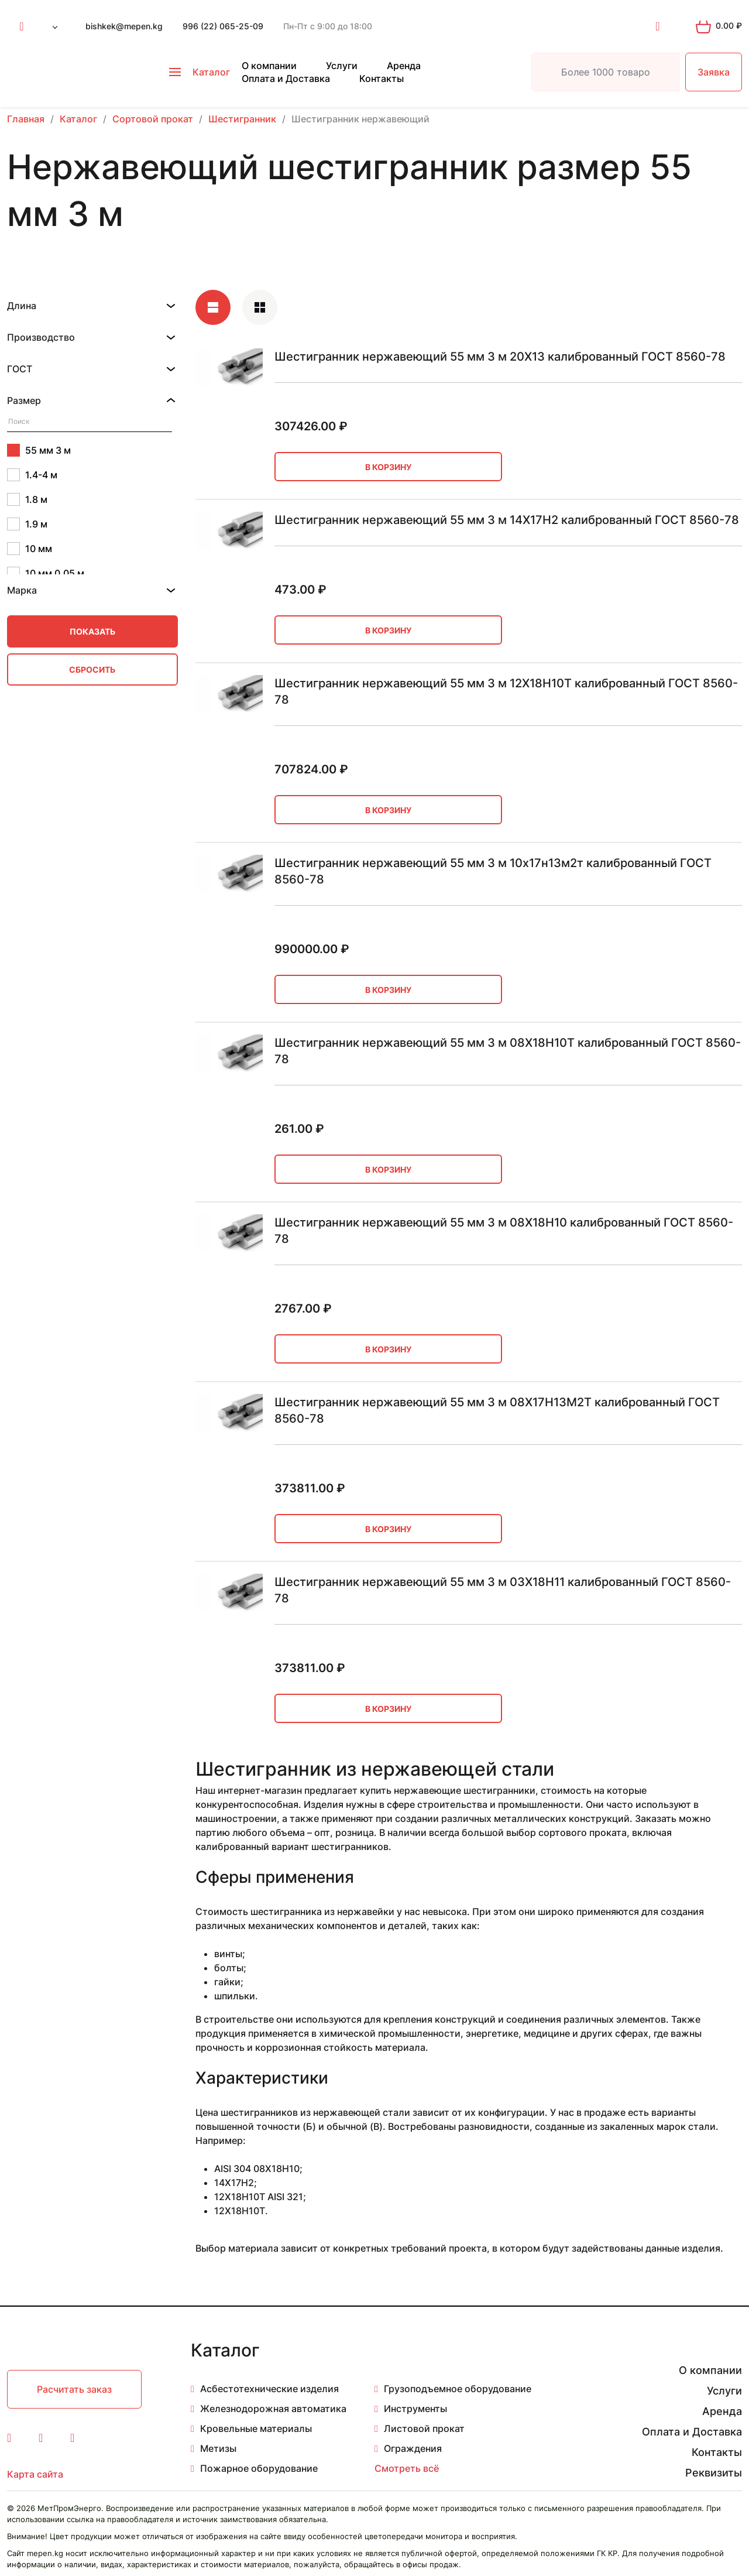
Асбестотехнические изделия (269, 2389)
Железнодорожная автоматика (273, 2408)
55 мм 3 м (39, 450)
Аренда (404, 65)
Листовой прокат (424, 2428)
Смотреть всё (406, 2468)
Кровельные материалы (256, 2428)
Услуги (342, 65)
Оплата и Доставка (286, 78)
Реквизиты (713, 2473)
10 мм (29, 548)
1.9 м (27, 524)
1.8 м (27, 499)
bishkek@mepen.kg (124, 26)
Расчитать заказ (74, 2389)
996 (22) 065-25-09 (223, 26)
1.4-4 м (32, 474)
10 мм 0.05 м (45, 573)
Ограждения (413, 2448)
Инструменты (415, 2408)
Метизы (218, 2448)
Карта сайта (35, 2474)
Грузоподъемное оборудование (457, 2389)
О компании (269, 65)
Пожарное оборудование (259, 2468)
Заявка (714, 72)
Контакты (381, 78)
